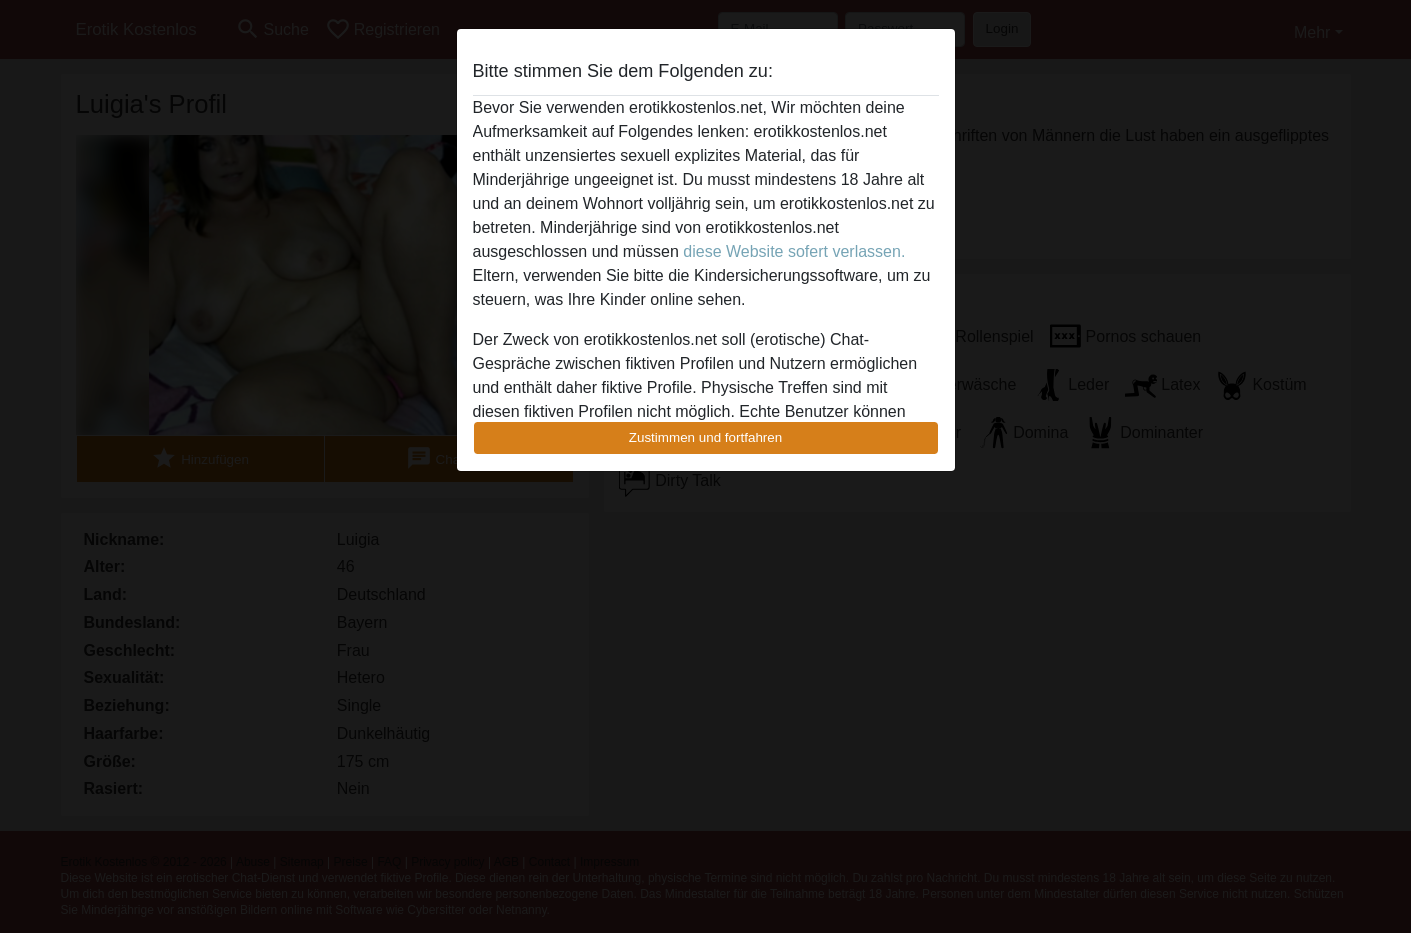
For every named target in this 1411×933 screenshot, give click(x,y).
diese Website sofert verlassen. (794, 251)
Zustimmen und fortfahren (706, 437)
